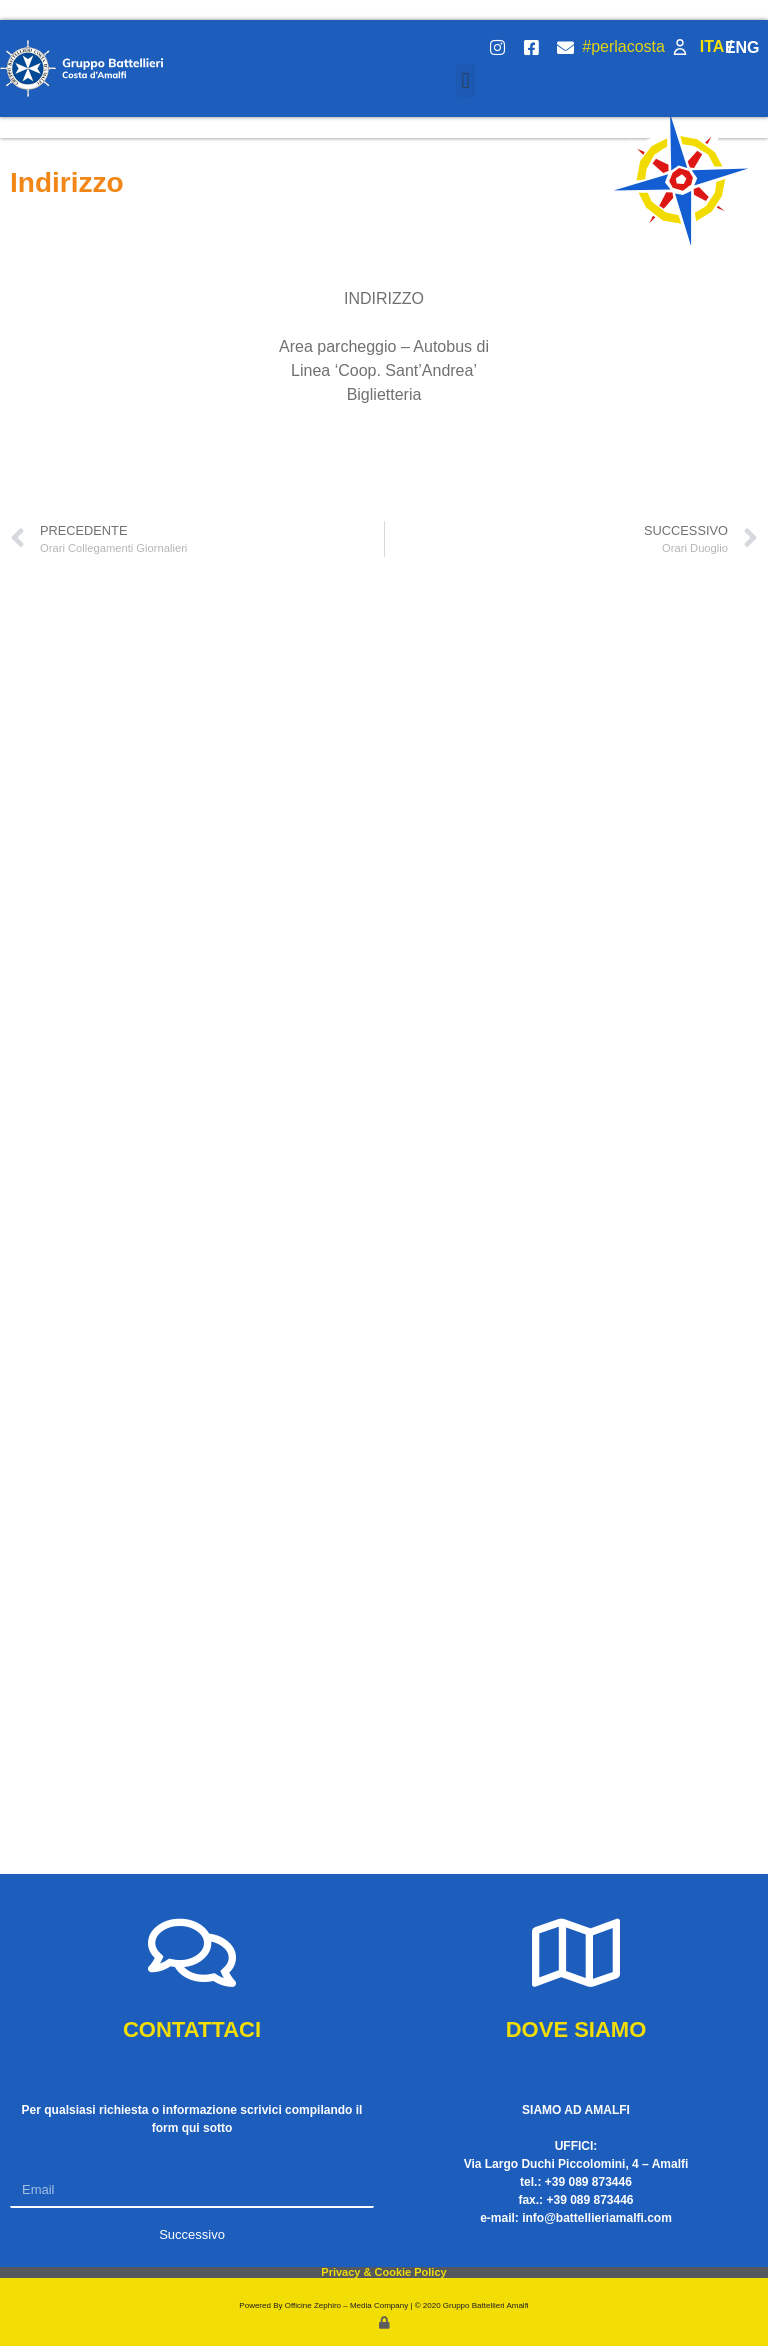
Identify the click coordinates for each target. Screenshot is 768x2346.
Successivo (192, 2234)
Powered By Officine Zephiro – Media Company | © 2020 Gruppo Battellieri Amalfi (383, 2305)
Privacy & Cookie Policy (383, 2272)
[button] (465, 80)
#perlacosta (623, 46)
